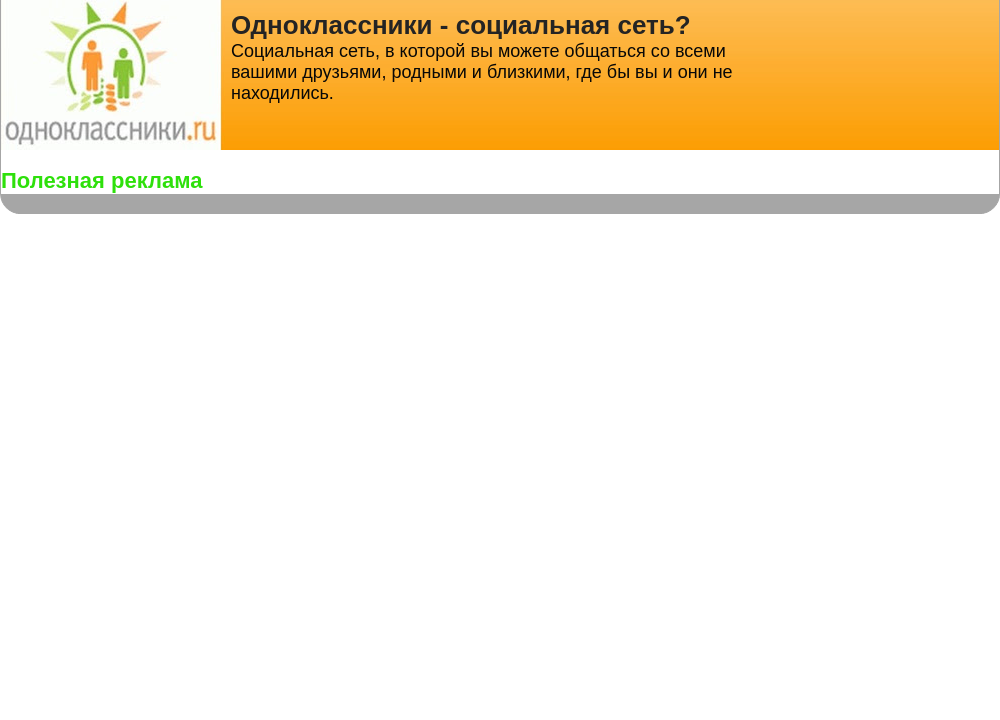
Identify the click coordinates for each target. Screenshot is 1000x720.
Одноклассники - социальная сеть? (461, 25)
